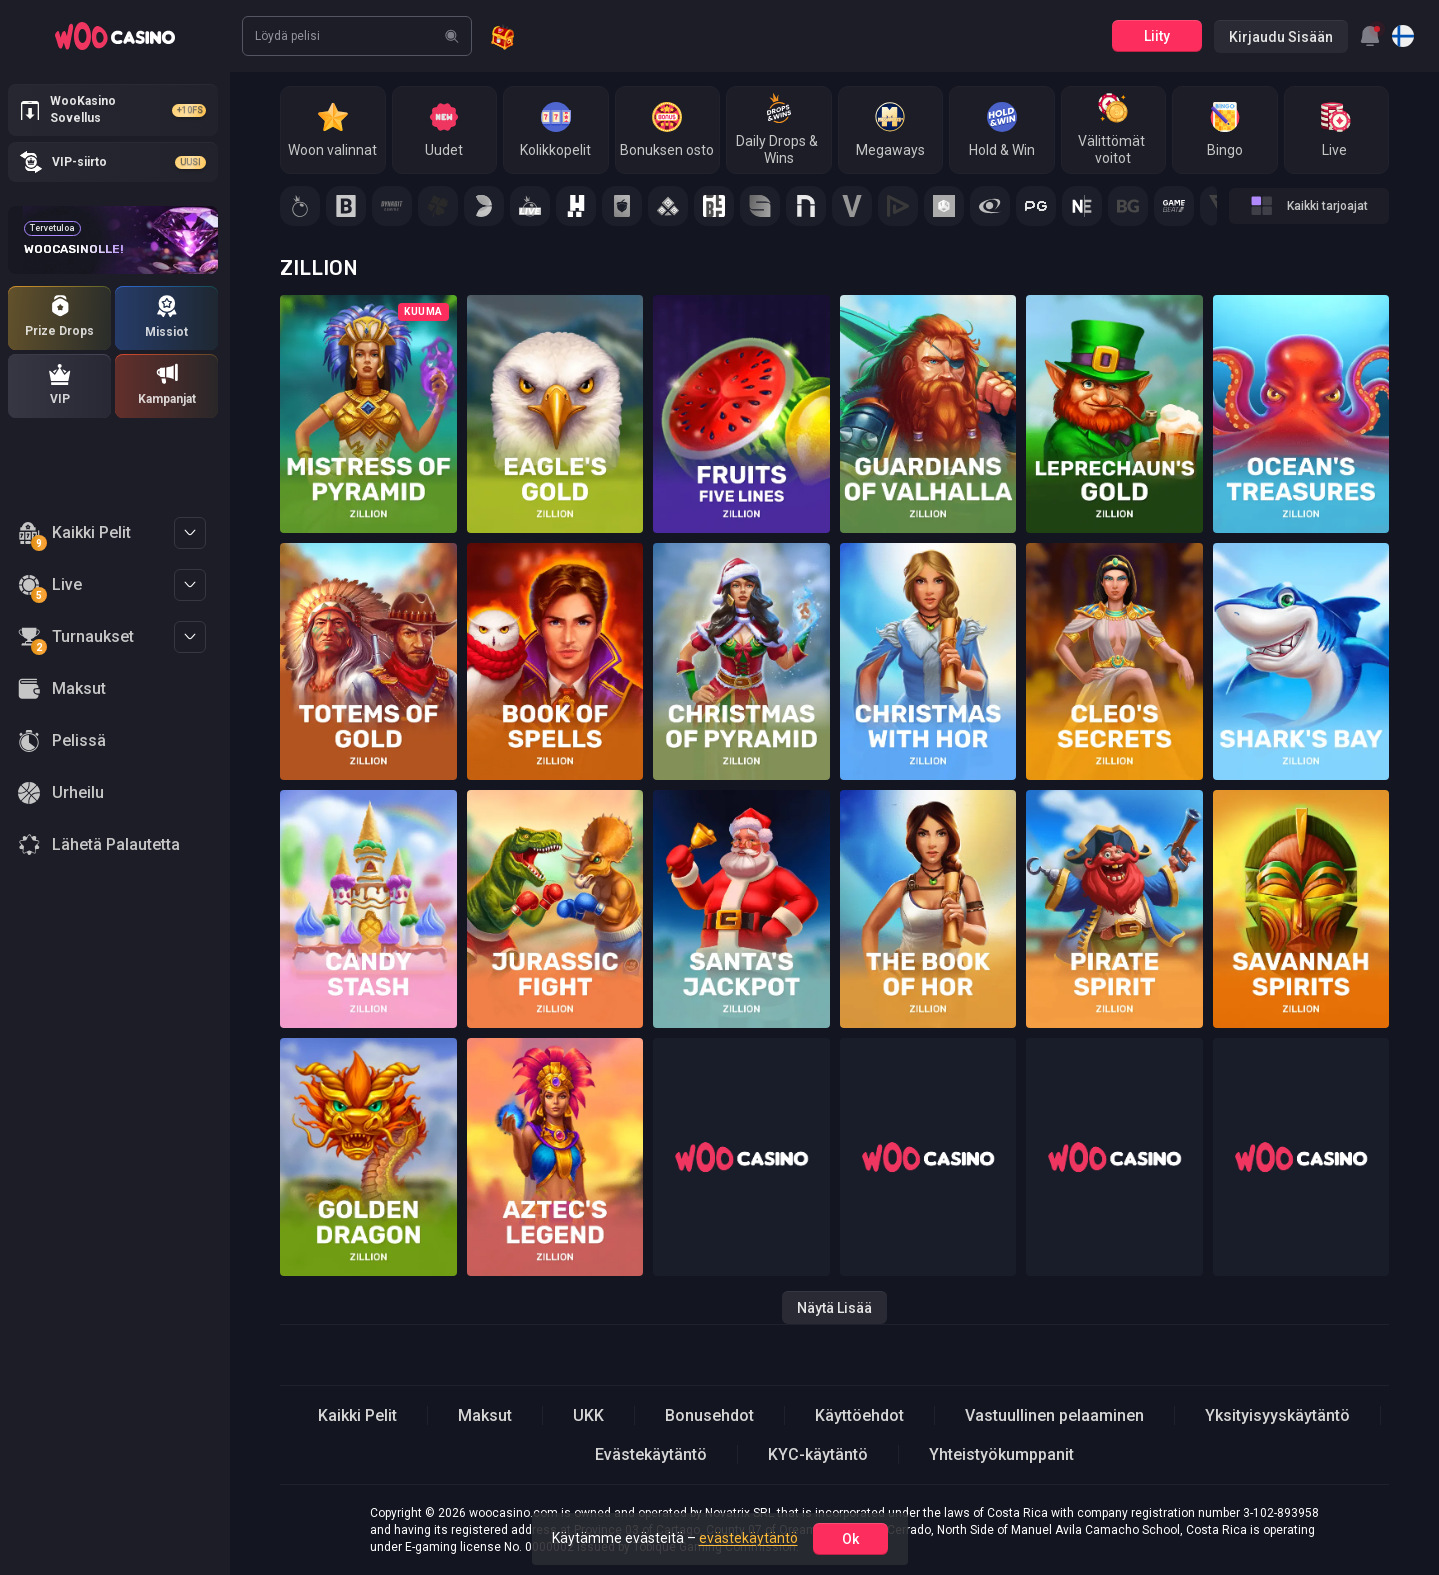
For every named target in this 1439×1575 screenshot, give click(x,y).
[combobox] (1370, 36)
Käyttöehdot (859, 1415)
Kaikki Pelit (74, 535)
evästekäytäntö (748, 1538)
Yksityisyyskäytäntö (1277, 1415)
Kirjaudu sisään (1281, 37)
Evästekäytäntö (651, 1454)
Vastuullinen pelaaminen (1054, 1415)
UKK (588, 1415)
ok (850, 1539)
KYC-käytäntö (818, 1454)
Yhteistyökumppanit (1001, 1454)
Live (50, 587)
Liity (1157, 36)
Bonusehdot (709, 1415)
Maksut (485, 1415)
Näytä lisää (834, 1308)
